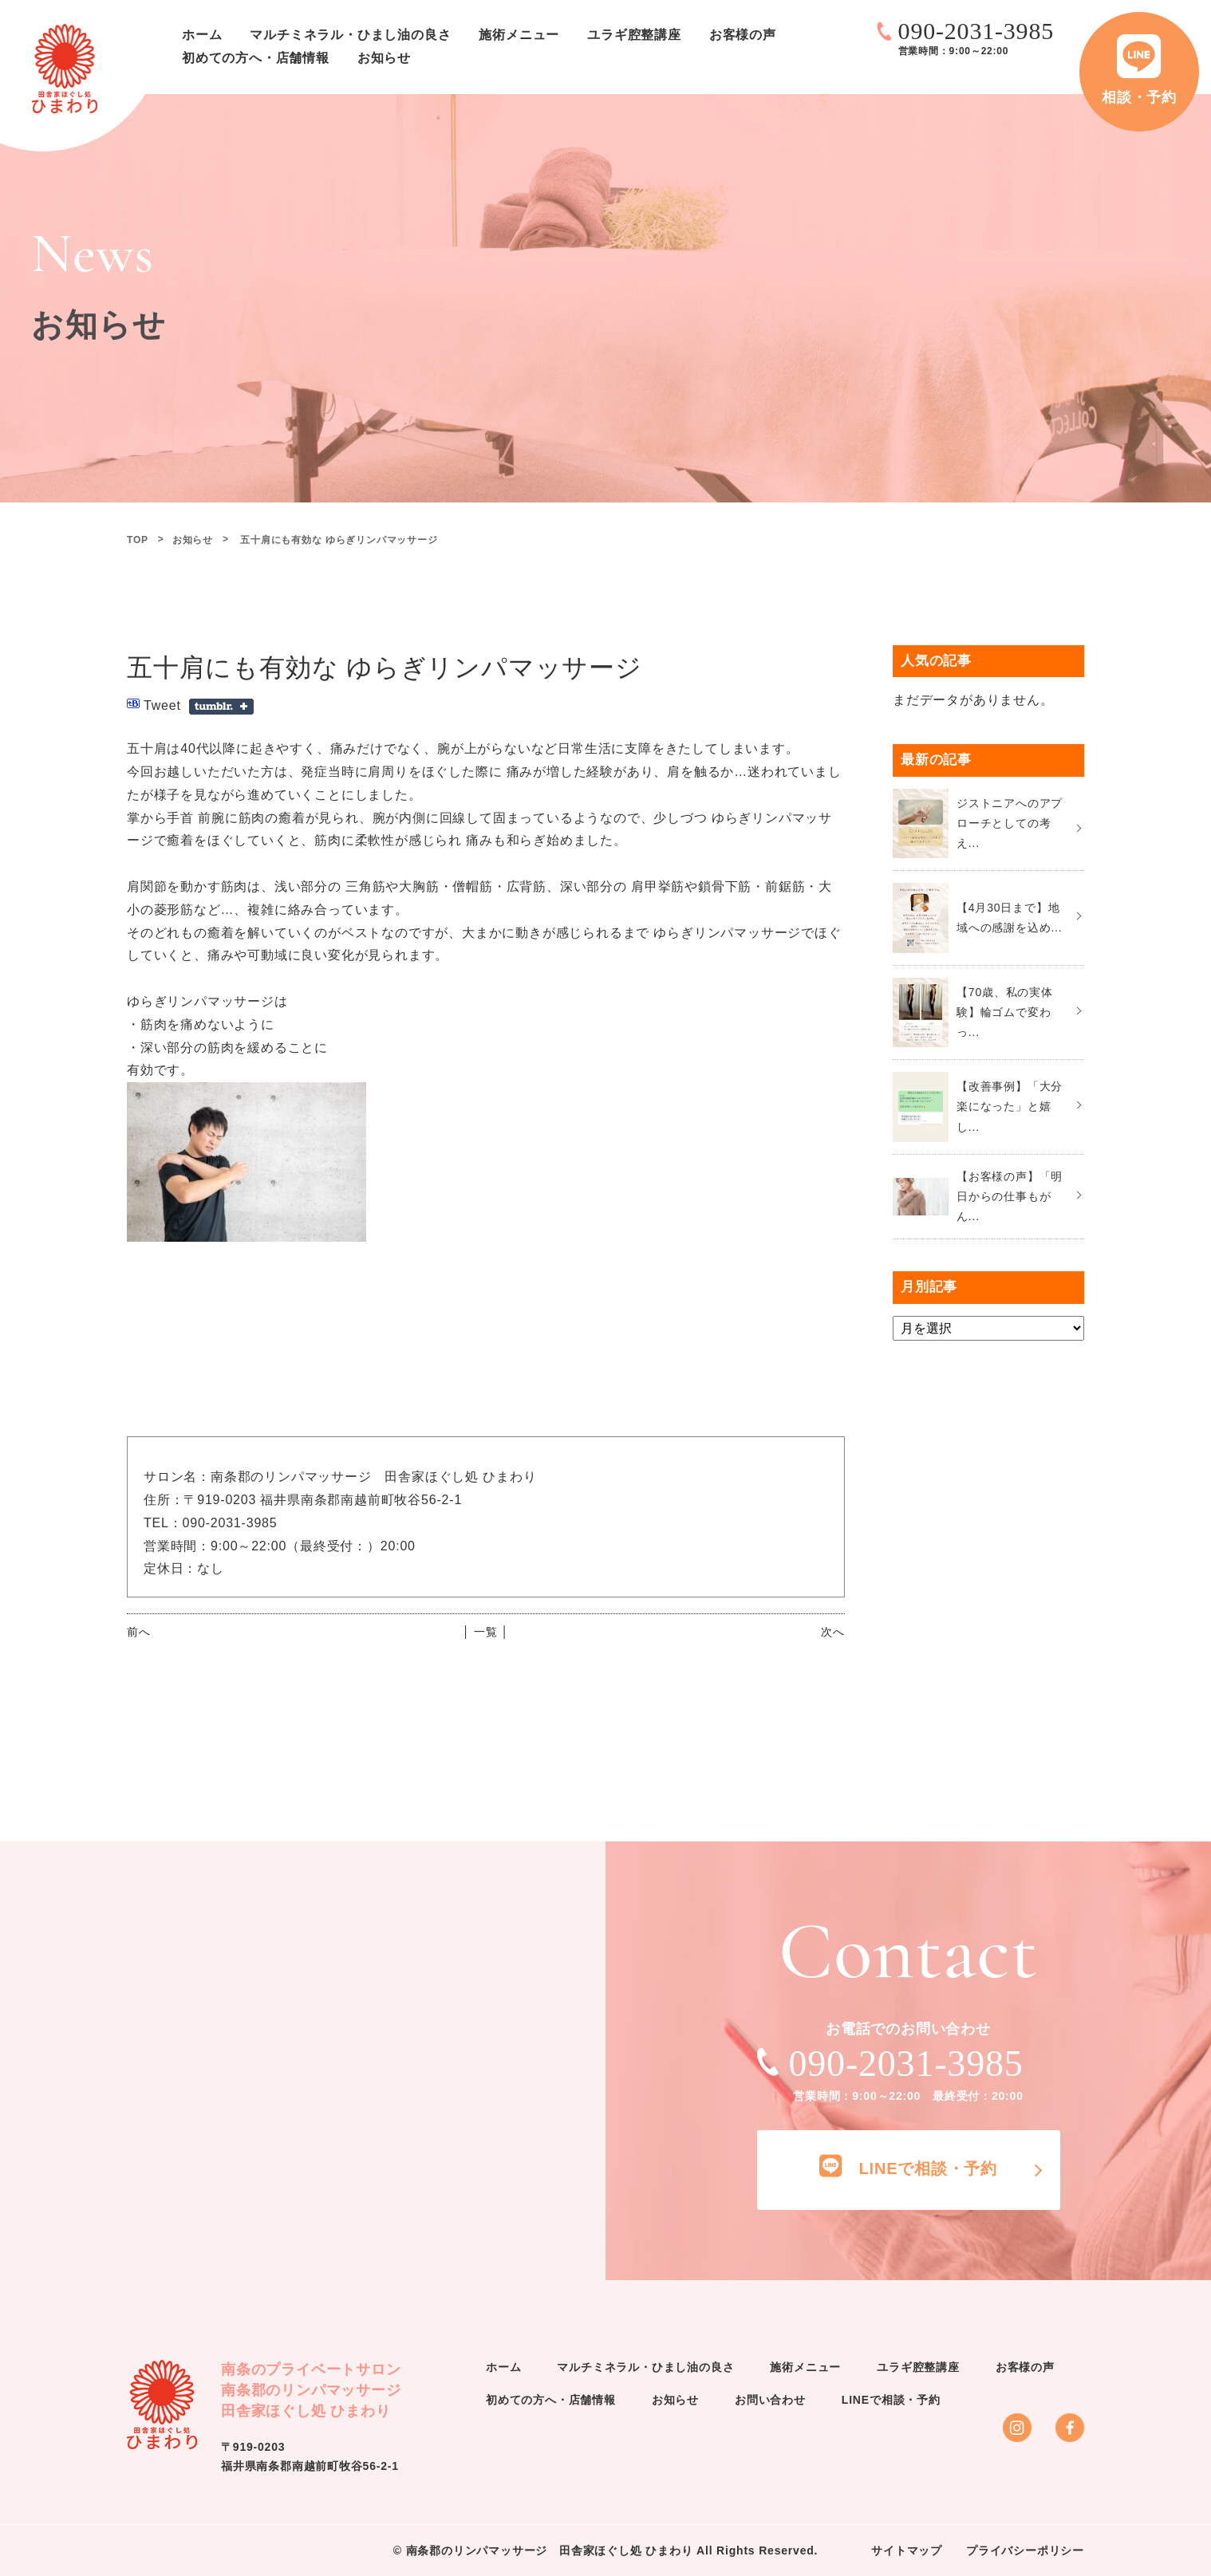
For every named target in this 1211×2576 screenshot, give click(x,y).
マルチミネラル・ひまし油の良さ (350, 34)
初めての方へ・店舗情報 (255, 58)
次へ (833, 1631)
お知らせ (384, 58)
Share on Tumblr (221, 707)
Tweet (162, 705)
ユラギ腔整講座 (634, 34)
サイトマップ (906, 2550)
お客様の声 (742, 34)
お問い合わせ (770, 2399)
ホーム (202, 34)
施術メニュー (519, 34)
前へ (139, 1631)
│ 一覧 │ (486, 1631)
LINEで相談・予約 (891, 2399)
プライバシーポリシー (1025, 2550)
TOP (137, 540)
